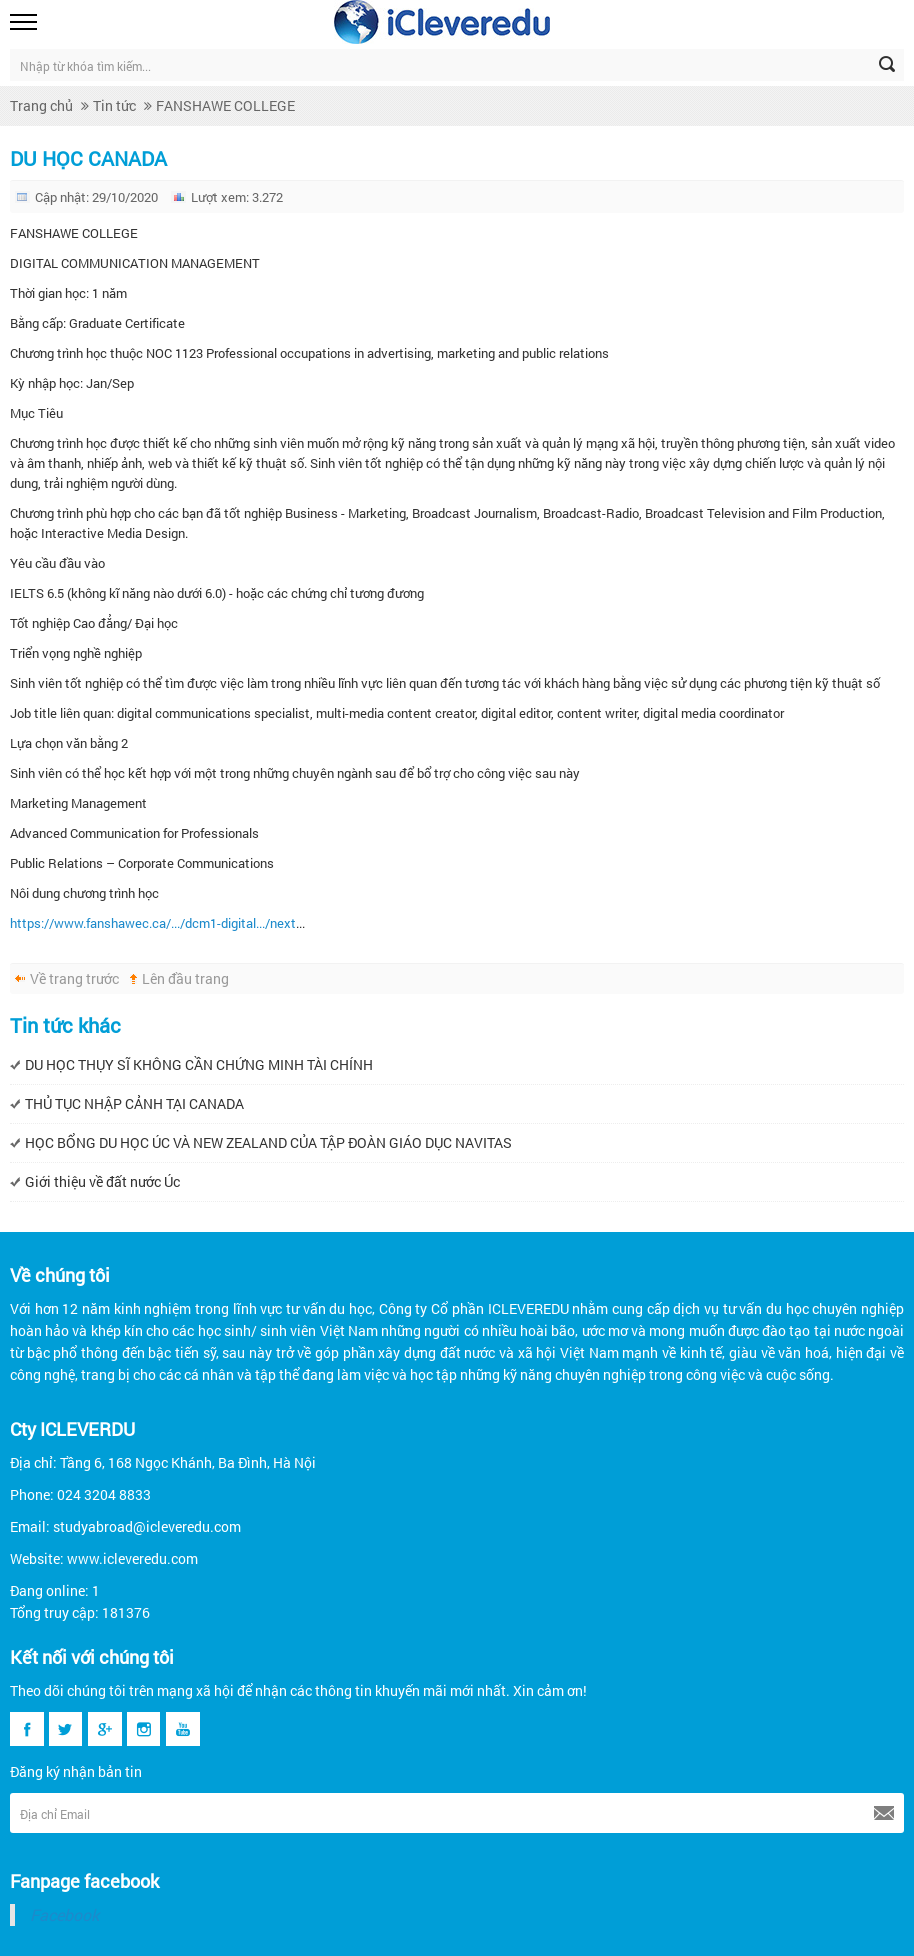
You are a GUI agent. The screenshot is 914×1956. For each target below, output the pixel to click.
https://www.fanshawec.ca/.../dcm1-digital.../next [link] (153, 923)
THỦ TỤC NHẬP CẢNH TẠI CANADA (134, 1103)
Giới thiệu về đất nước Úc (102, 1181)
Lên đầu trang (185, 978)
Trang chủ (41, 105)
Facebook (64, 1914)
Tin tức (114, 105)
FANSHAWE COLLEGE (225, 105)
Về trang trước (74, 978)
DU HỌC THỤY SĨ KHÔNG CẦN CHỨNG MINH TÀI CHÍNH (199, 1064)
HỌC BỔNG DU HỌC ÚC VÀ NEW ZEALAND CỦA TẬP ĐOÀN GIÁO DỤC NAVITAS (268, 1142)
